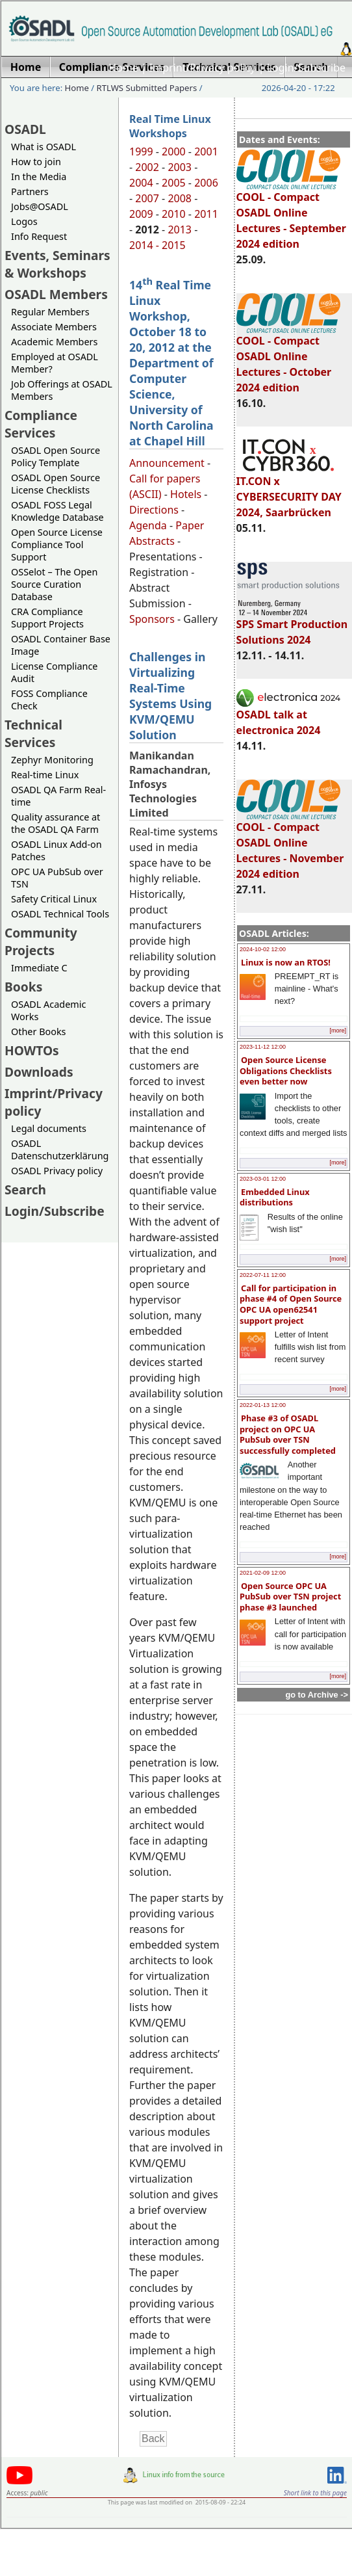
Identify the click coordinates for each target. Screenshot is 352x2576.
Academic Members (54, 341)
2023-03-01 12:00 (263, 1179)
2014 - (145, 245)
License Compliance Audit (54, 672)
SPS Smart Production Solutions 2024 (292, 626)
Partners (30, 191)
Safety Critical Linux (54, 899)
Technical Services (33, 733)
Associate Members (54, 327)
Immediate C (39, 968)
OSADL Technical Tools (60, 914)
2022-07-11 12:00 (263, 1275)
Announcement (167, 463)
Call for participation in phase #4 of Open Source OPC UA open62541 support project (291, 1304)
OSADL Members (56, 294)
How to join (36, 161)
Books (23, 986)
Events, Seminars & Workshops (57, 264)
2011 (206, 214)
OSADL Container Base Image (60, 645)
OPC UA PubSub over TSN (57, 877)
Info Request (39, 236)
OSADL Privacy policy (57, 1170)
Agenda (148, 525)
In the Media (38, 176)
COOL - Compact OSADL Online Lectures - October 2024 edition (288, 358)
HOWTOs (32, 1050)
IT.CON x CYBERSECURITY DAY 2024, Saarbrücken (289, 490)
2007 (147, 198)
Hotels (185, 494)
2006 (206, 183)
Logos (24, 221)
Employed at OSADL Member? (54, 362)
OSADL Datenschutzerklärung (59, 1149)
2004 (141, 183)
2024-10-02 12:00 (263, 949)
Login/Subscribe (306, 67)
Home (123, 67)
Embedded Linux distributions (275, 1197)
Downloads (39, 1072)
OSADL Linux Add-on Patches (56, 850)
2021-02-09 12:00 (263, 1573)
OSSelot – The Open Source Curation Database (54, 584)
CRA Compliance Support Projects (47, 617)
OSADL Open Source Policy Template (55, 456)
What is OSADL (43, 146)
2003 (180, 167)
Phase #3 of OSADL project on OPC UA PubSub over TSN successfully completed (288, 1434)
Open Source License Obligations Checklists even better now (286, 1070)
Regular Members (50, 312)
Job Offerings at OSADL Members (61, 390)
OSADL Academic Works (48, 1010)
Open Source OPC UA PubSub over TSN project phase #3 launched (290, 1596)
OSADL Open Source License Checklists (55, 483)
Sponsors (152, 619)
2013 (180, 229)
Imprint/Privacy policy (202, 67)
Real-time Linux (45, 775)
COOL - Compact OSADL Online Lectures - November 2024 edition (290, 844)
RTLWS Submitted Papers (147, 88)
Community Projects (41, 941)
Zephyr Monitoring (52, 760)
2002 (147, 167)
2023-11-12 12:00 (263, 1047)
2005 (174, 183)
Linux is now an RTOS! (286, 962)
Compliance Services (41, 423)
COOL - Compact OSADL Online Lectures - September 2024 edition (291, 214)
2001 (206, 151)
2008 (180, 198)
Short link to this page (315, 2492)
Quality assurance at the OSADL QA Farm (55, 823)
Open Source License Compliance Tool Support (57, 544)
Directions (154, 510)
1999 (141, 151)
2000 (174, 151)
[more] (337, 1030)
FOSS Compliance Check (49, 699)
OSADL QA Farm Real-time (58, 795)
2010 (174, 214)
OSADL (25, 129)
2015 (174, 245)
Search (25, 1189)
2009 (141, 214)
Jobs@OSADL (39, 206)
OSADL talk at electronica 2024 (288, 716)
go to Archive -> (316, 1695)
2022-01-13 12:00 (263, 1405)
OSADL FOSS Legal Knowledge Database (57, 511)
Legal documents (48, 1128)
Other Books (38, 1031)
